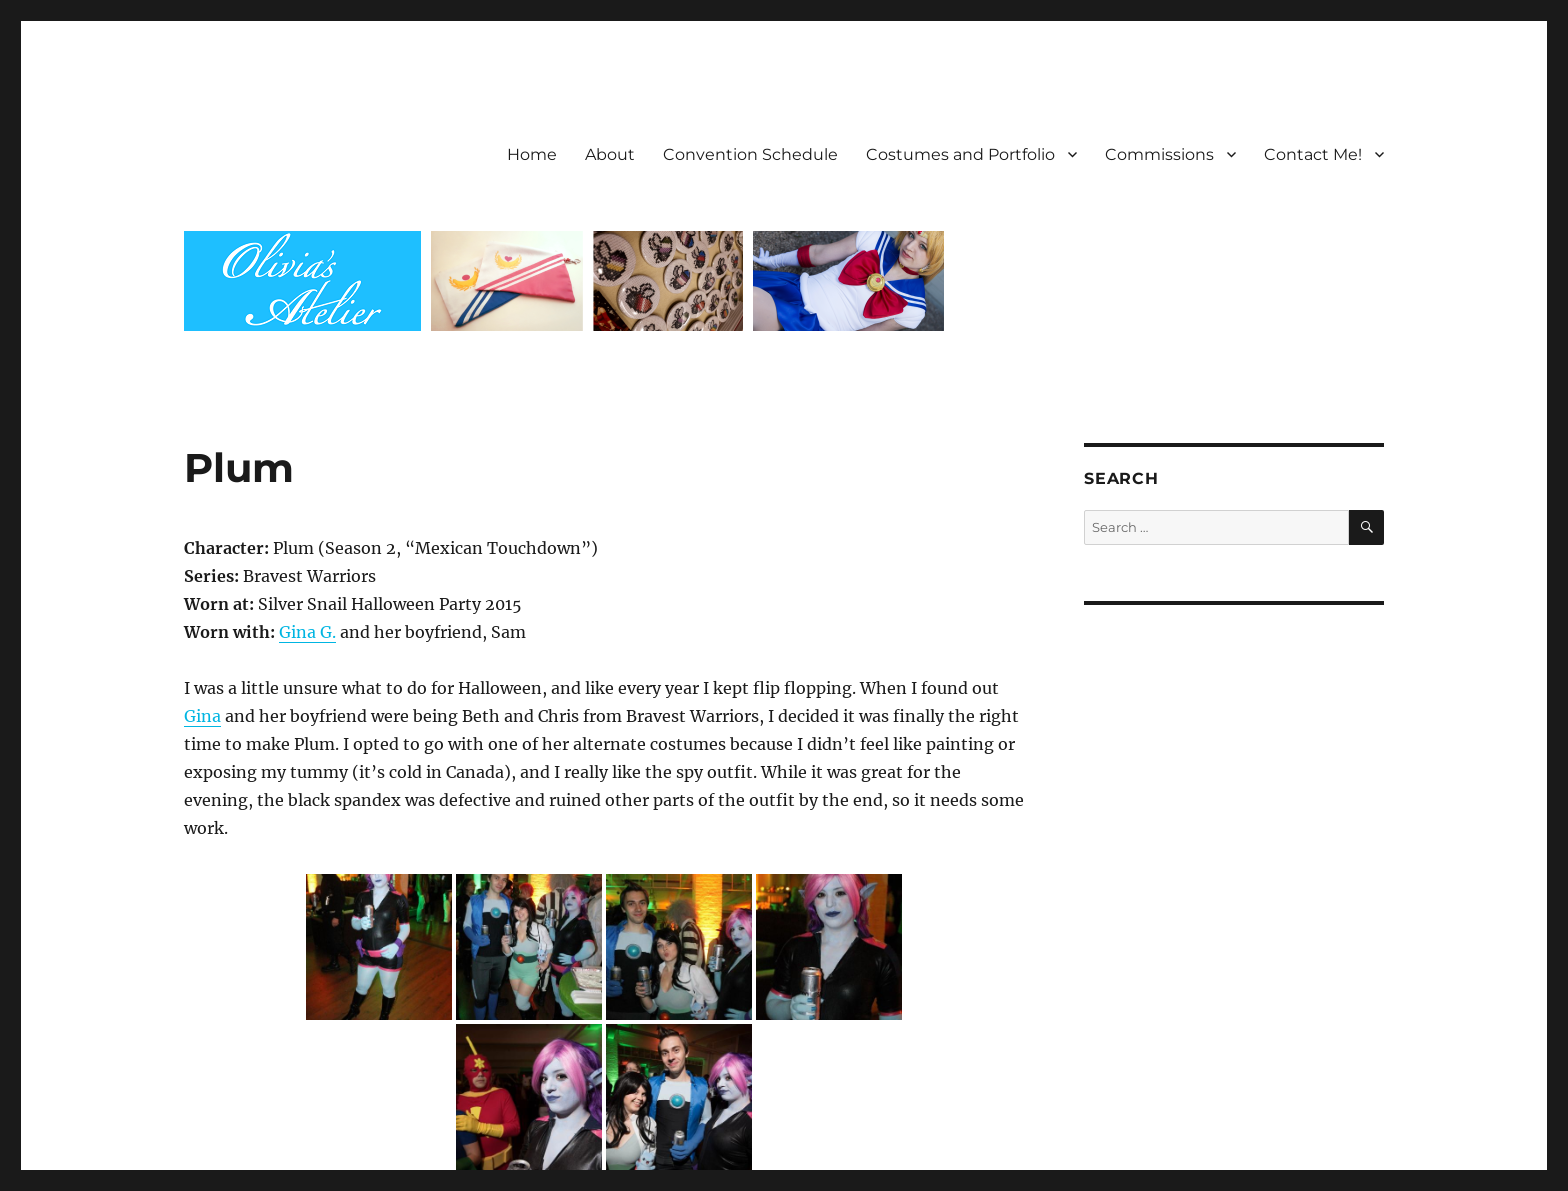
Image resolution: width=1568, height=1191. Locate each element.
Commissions (1159, 154)
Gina (202, 716)
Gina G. (307, 632)
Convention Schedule (750, 154)
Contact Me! (1313, 154)
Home (532, 154)
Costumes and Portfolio (960, 154)
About (610, 154)
